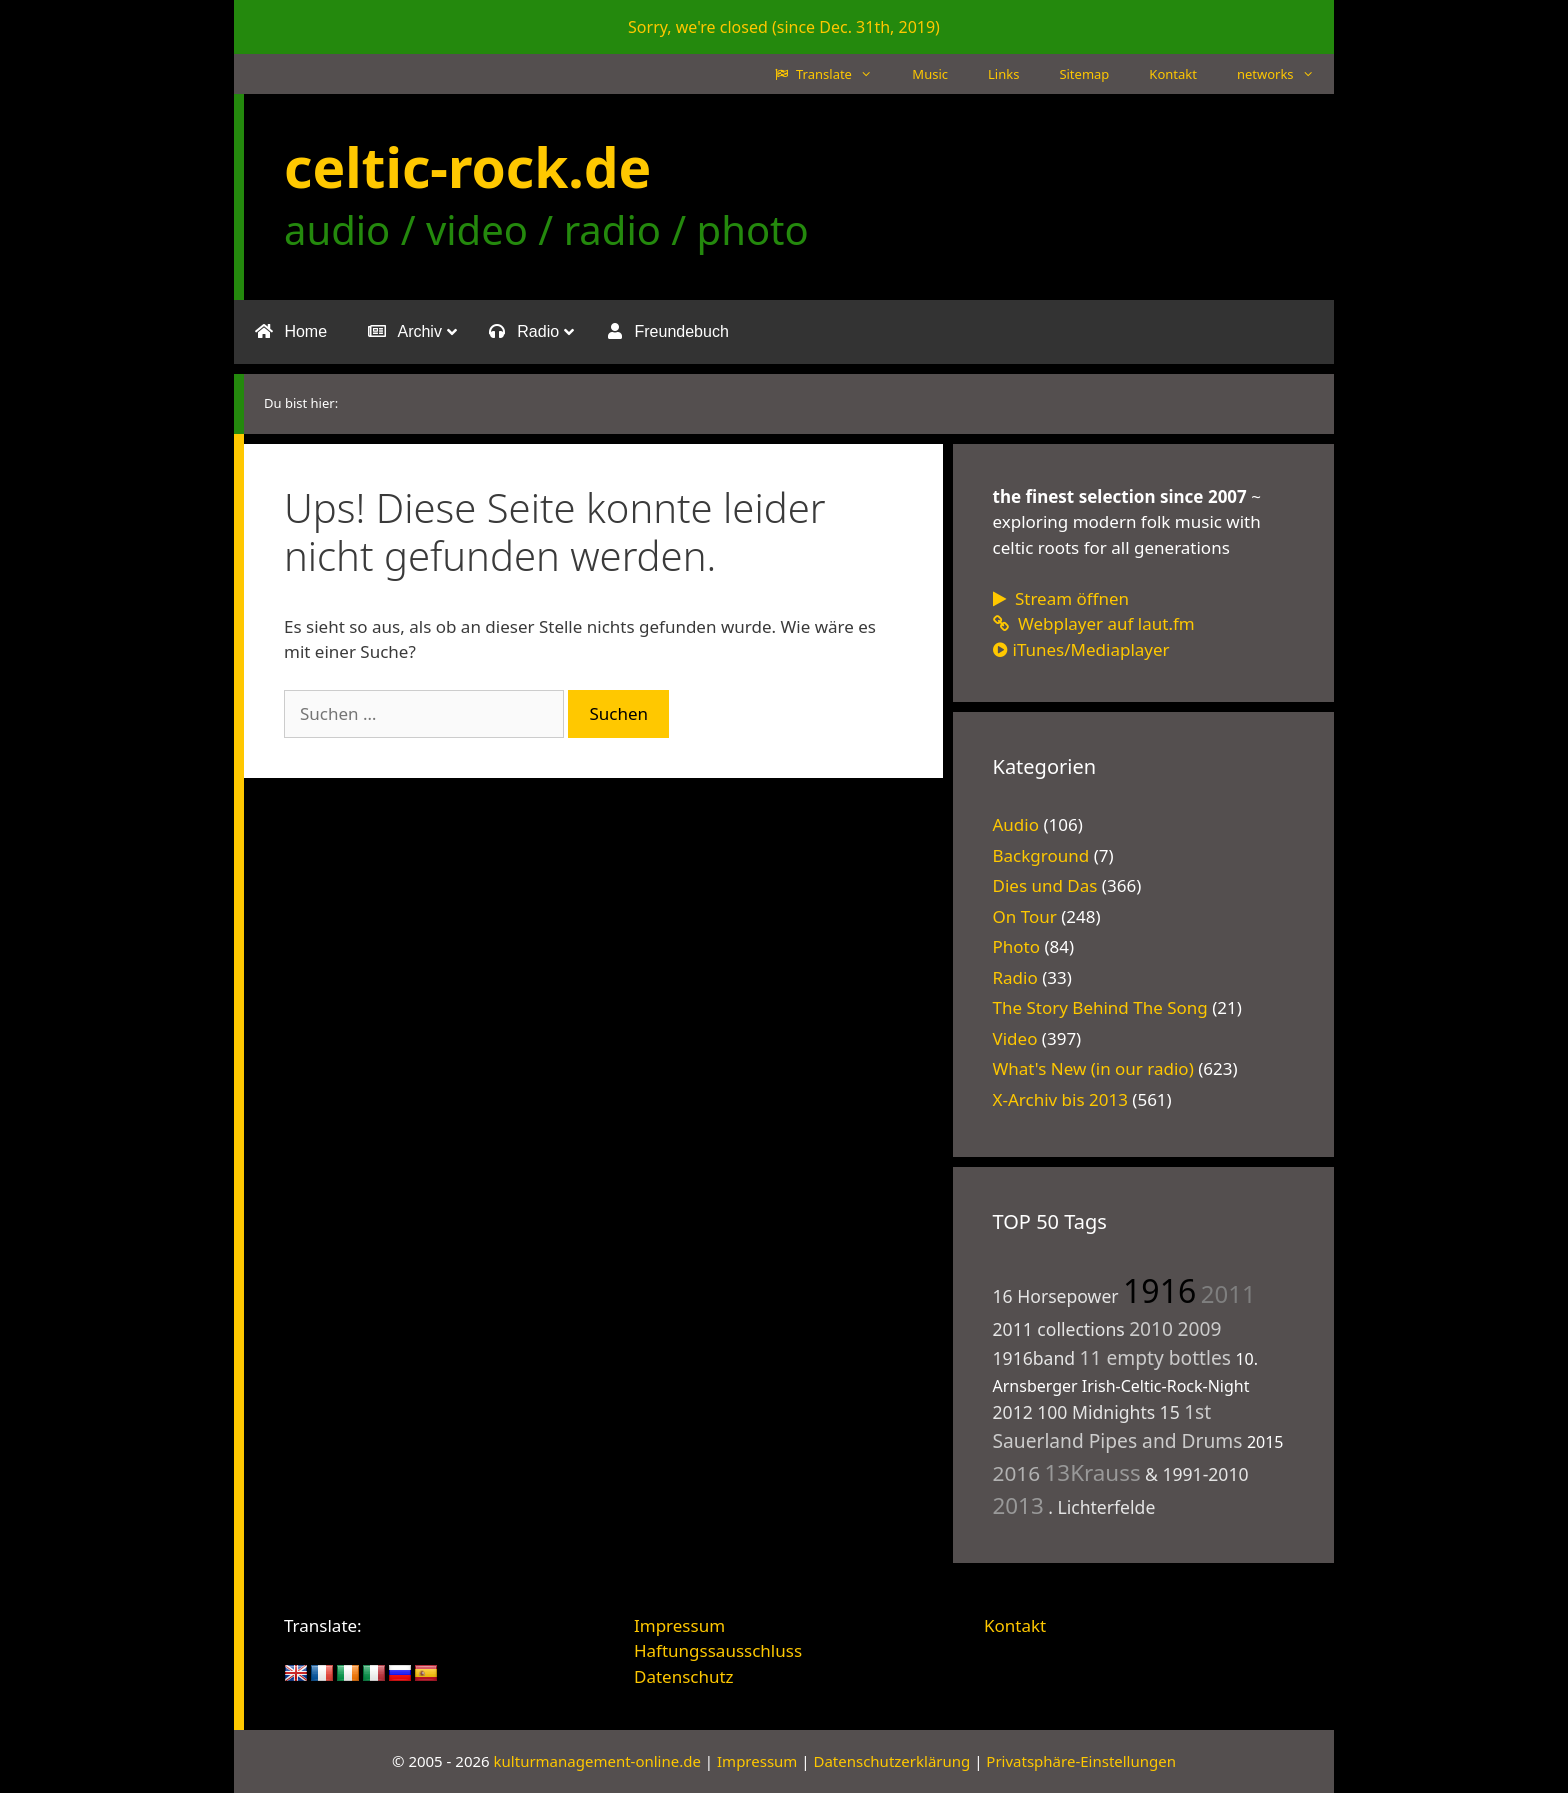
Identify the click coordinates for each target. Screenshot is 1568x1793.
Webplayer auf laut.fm (1094, 623)
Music (930, 74)
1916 (1159, 1290)
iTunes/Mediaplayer (1081, 649)
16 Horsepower (1056, 1296)
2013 (1018, 1505)
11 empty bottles (1155, 1357)
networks (1285, 74)
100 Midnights (1096, 1412)
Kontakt (1173, 74)
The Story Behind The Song (1100, 1007)
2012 (1013, 1412)
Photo (1017, 946)
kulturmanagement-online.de (597, 1761)
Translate (834, 74)
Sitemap (1084, 74)
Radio (1015, 977)
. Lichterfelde (1101, 1507)
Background (1041, 855)
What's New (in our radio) (1093, 1068)
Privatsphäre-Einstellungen (1081, 1761)
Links (1003, 74)
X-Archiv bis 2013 (1060, 1099)
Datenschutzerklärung (891, 1761)
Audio (1016, 824)
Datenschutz (684, 1676)
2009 (1199, 1328)
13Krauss (1093, 1472)
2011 (1228, 1293)
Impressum (679, 1625)
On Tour (1025, 916)
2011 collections (1059, 1329)
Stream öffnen (1061, 598)
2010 (1151, 1328)
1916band (1034, 1358)
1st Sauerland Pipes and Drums (1118, 1426)
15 (1170, 1412)
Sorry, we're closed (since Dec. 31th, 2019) (784, 27)
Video (1015, 1038)
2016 (1017, 1473)
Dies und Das (1045, 885)
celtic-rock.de (467, 166)
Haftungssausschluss (718, 1650)
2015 (1265, 1442)
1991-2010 (1205, 1474)
